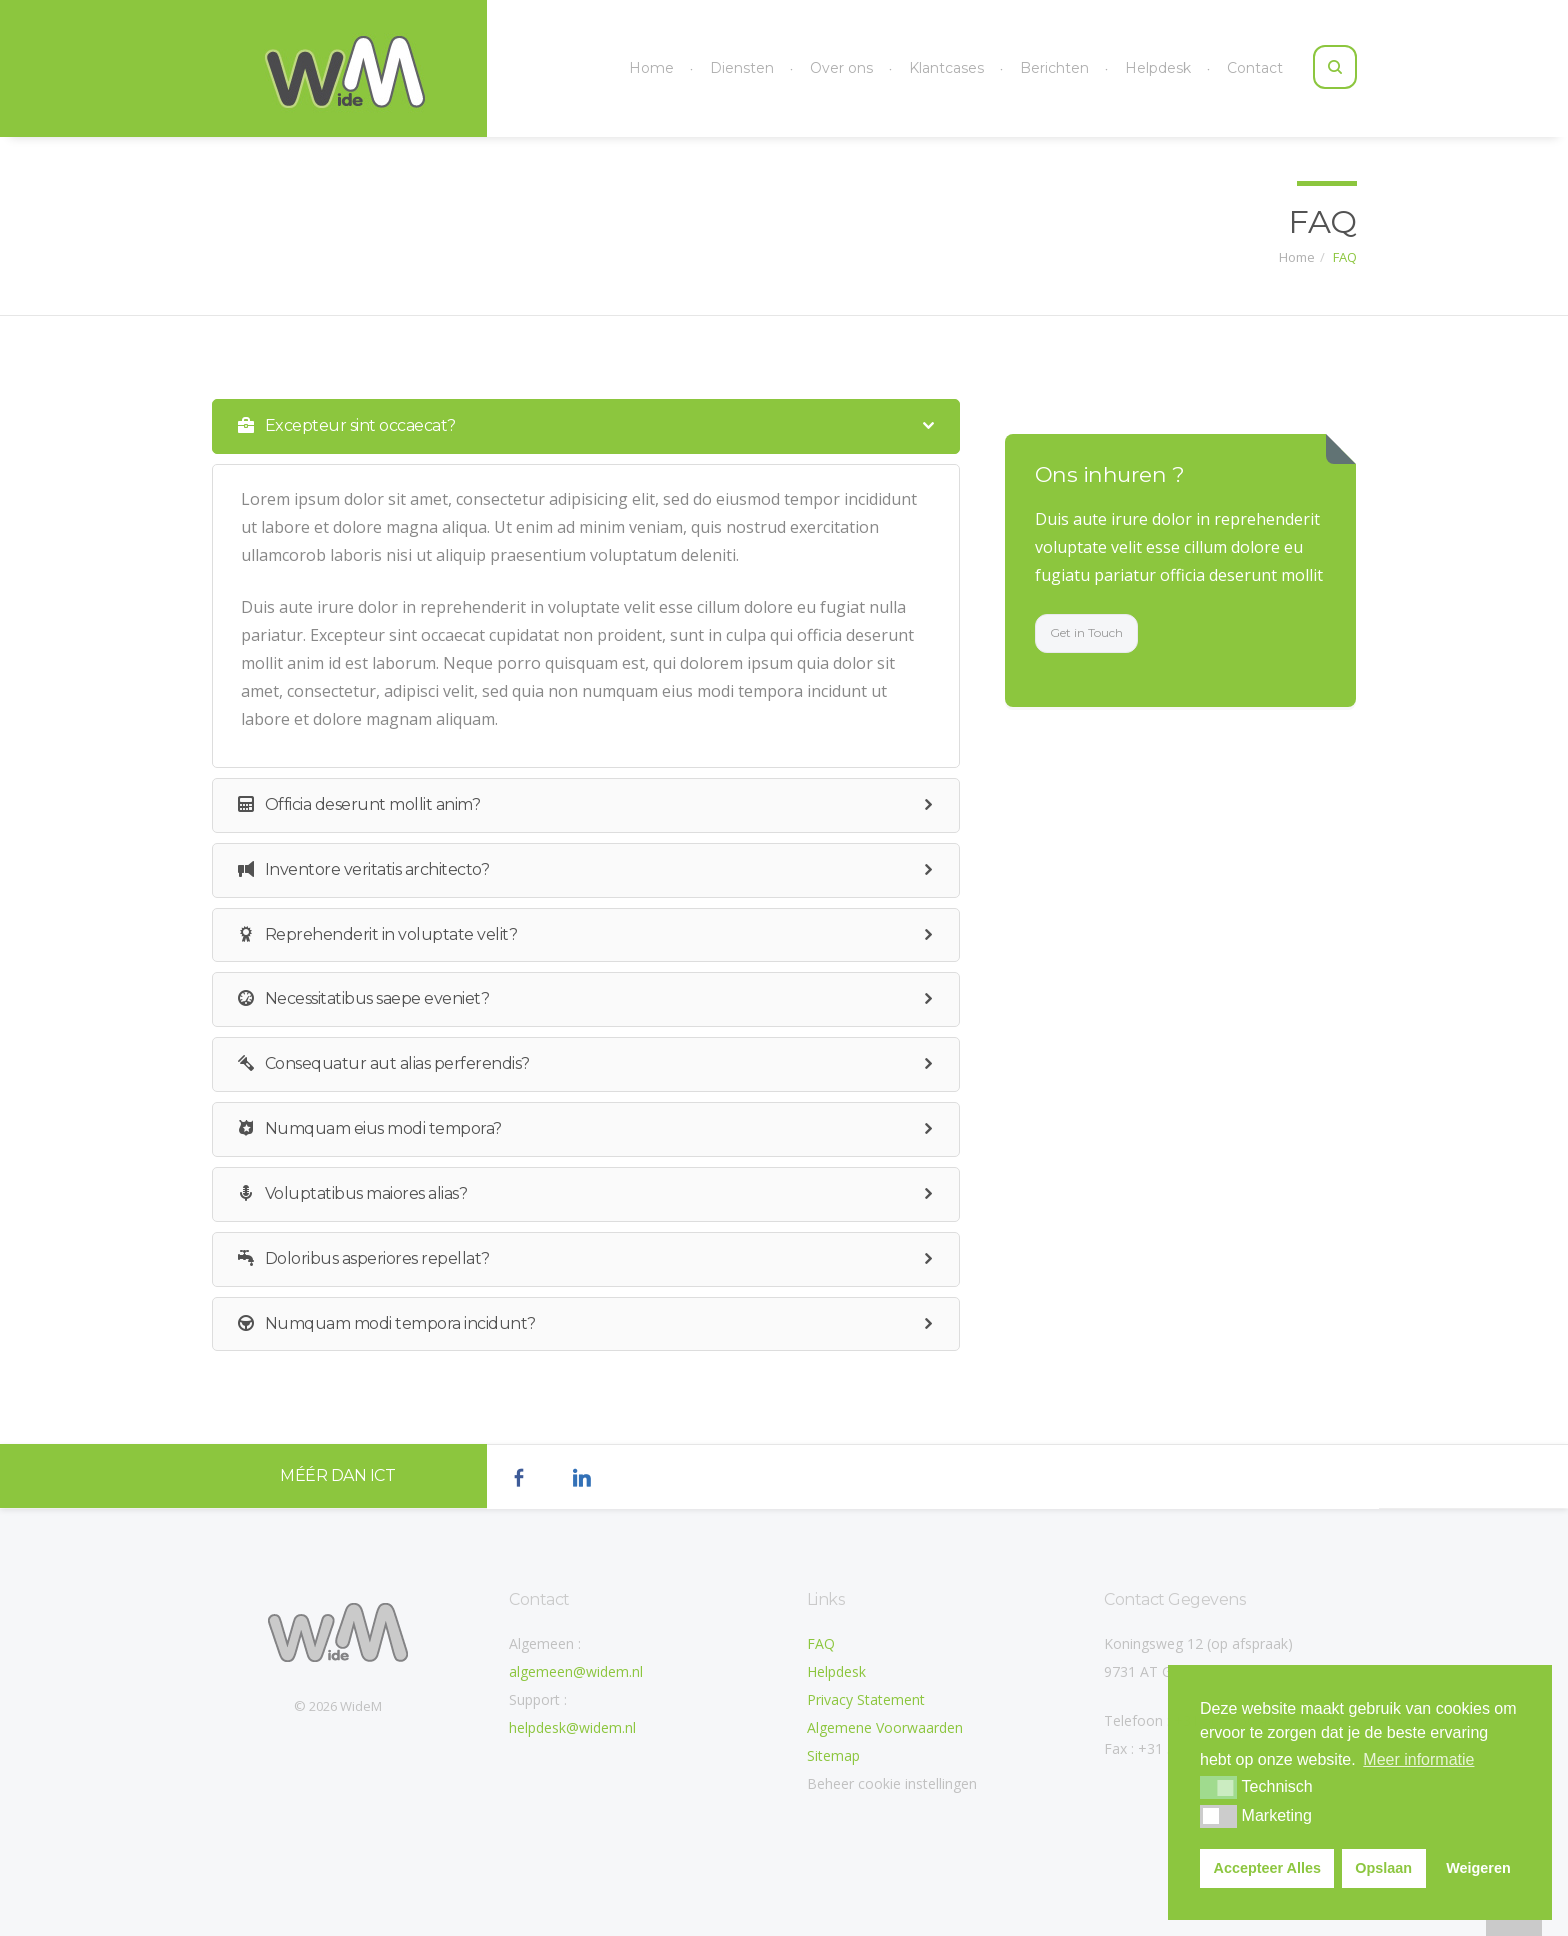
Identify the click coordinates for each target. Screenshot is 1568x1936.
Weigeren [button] (1478, 1868)
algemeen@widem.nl (576, 1671)
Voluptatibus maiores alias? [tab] (569, 1194)
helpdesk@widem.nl (572, 1727)
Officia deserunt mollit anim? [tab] (569, 805)
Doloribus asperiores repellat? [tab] (569, 1259)
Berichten (1054, 68)
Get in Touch (1101, 632)
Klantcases (946, 68)
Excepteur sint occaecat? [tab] (569, 426)
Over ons (841, 68)
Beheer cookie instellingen (892, 1783)
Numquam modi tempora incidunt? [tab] (569, 1324)
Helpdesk (1158, 68)
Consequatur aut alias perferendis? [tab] (569, 1064)
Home (651, 68)
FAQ (1345, 255)
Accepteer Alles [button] (1267, 1868)
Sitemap (833, 1755)
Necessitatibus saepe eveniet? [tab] (569, 999)
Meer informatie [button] (1418, 1759)
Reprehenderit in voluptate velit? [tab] (569, 935)
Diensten (742, 68)
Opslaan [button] (1383, 1868)
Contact (1255, 68)
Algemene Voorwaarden (885, 1727)
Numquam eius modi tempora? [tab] (569, 1129)
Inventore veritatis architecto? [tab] (569, 870)
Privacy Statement (866, 1699)
